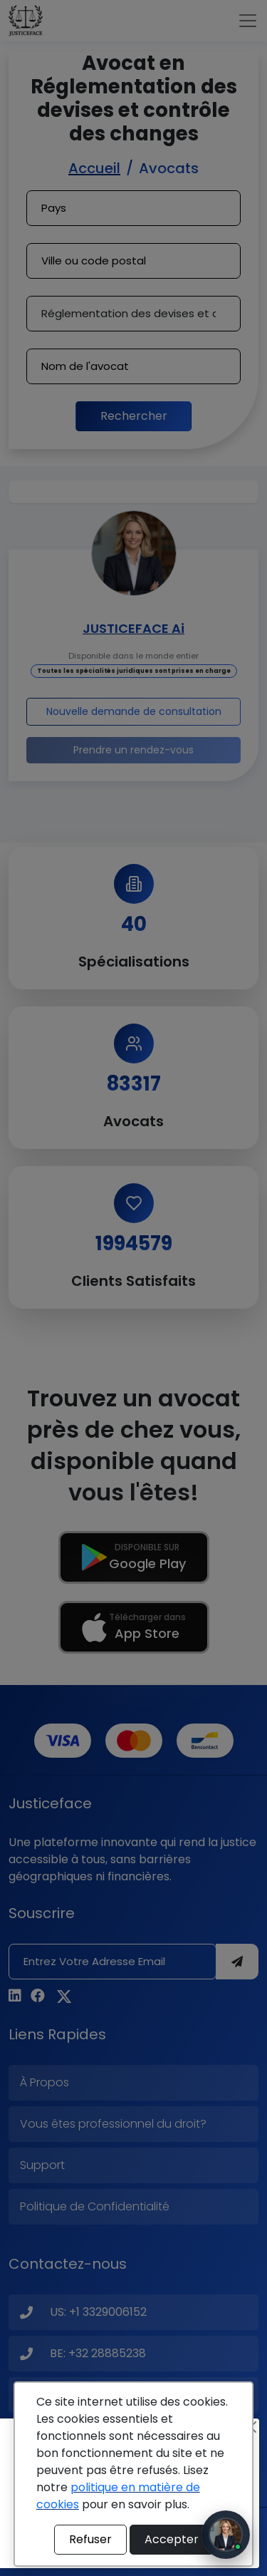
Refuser (90, 2539)
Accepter (172, 2539)
